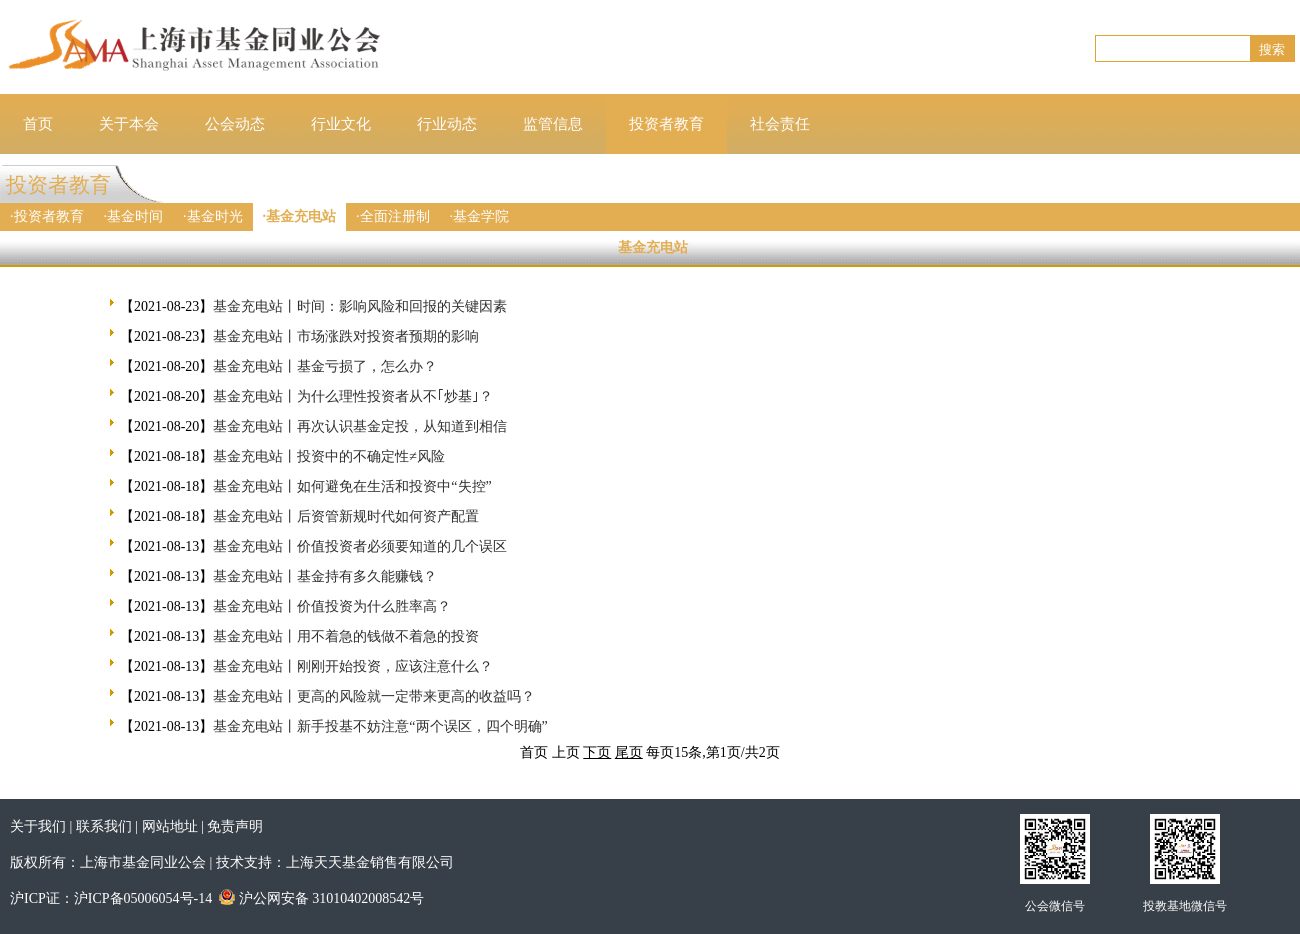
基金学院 (481, 216)
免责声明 (235, 826)
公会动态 (235, 124)
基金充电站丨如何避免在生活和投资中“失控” (352, 486)
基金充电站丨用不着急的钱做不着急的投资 (346, 636)
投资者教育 (666, 124)
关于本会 (129, 124)
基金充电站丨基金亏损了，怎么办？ (325, 366)
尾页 (629, 752)
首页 (38, 124)
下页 (597, 752)
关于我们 (38, 826)
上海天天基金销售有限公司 (370, 862)
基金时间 (135, 216)
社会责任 (780, 124)
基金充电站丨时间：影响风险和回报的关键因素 (360, 306)
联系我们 (104, 826)
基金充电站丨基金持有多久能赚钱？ (325, 576)
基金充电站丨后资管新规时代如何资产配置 (346, 516)
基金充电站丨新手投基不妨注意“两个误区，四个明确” (380, 726)
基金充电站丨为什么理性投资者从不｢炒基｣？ (353, 396)
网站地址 (170, 826)
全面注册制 (395, 216)
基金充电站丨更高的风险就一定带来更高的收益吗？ (374, 696)
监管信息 (553, 124)
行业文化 (341, 124)
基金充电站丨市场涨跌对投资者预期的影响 (346, 336)
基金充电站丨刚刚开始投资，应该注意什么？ (353, 666)
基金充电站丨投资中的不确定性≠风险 (329, 456)
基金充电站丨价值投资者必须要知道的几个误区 (360, 546)
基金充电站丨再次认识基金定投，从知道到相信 (360, 426)
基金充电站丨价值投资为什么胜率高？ (332, 606)
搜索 (1272, 49)
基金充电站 (301, 216)
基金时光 (215, 216)
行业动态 (447, 124)
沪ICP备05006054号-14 (143, 898)
